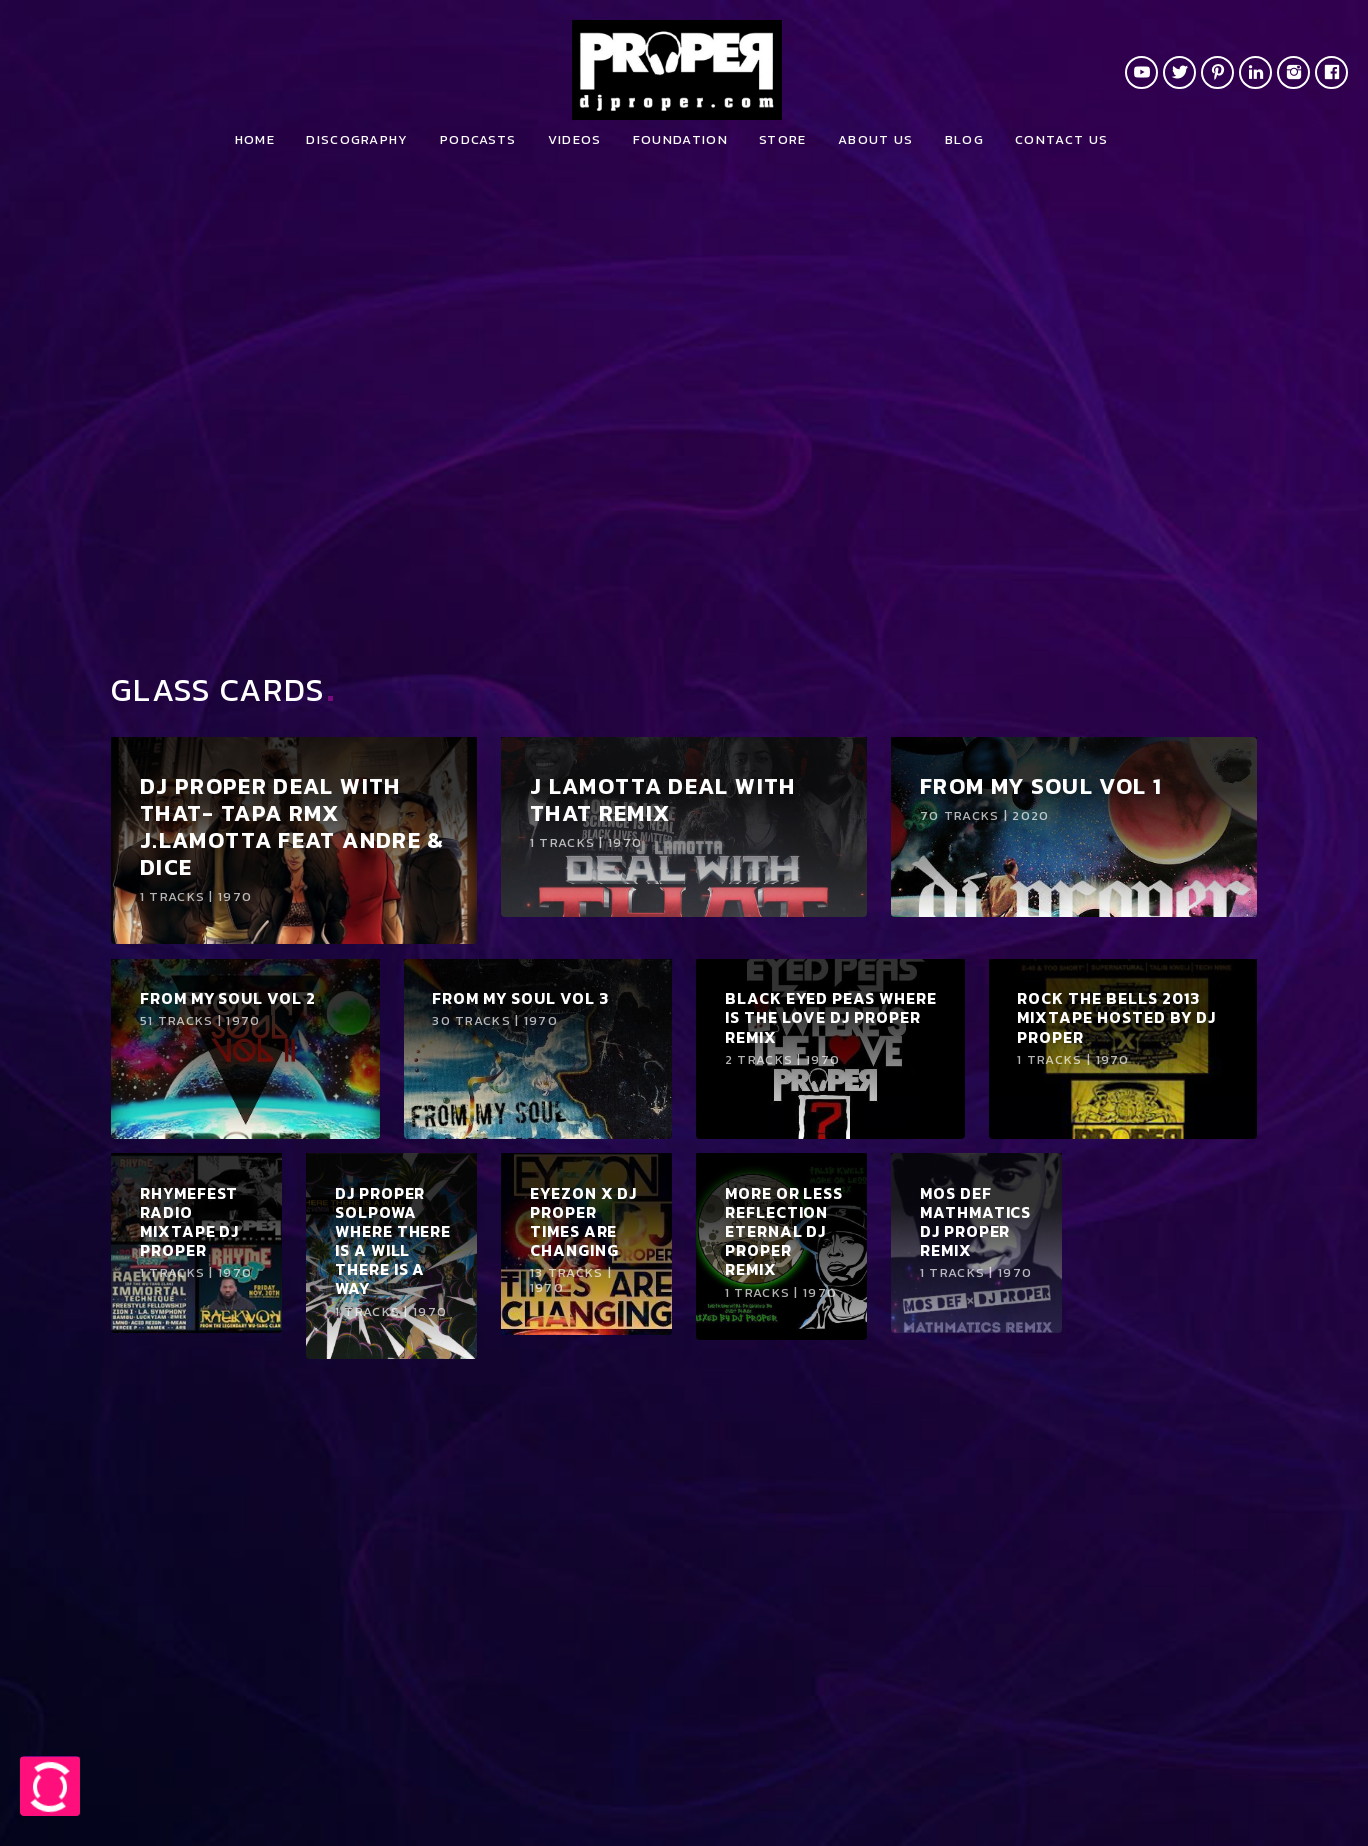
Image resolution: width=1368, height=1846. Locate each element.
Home (255, 139)
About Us (875, 139)
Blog (964, 139)
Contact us (1061, 139)
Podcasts (478, 139)
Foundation (680, 139)
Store (783, 139)
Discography (357, 139)
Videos (575, 139)
